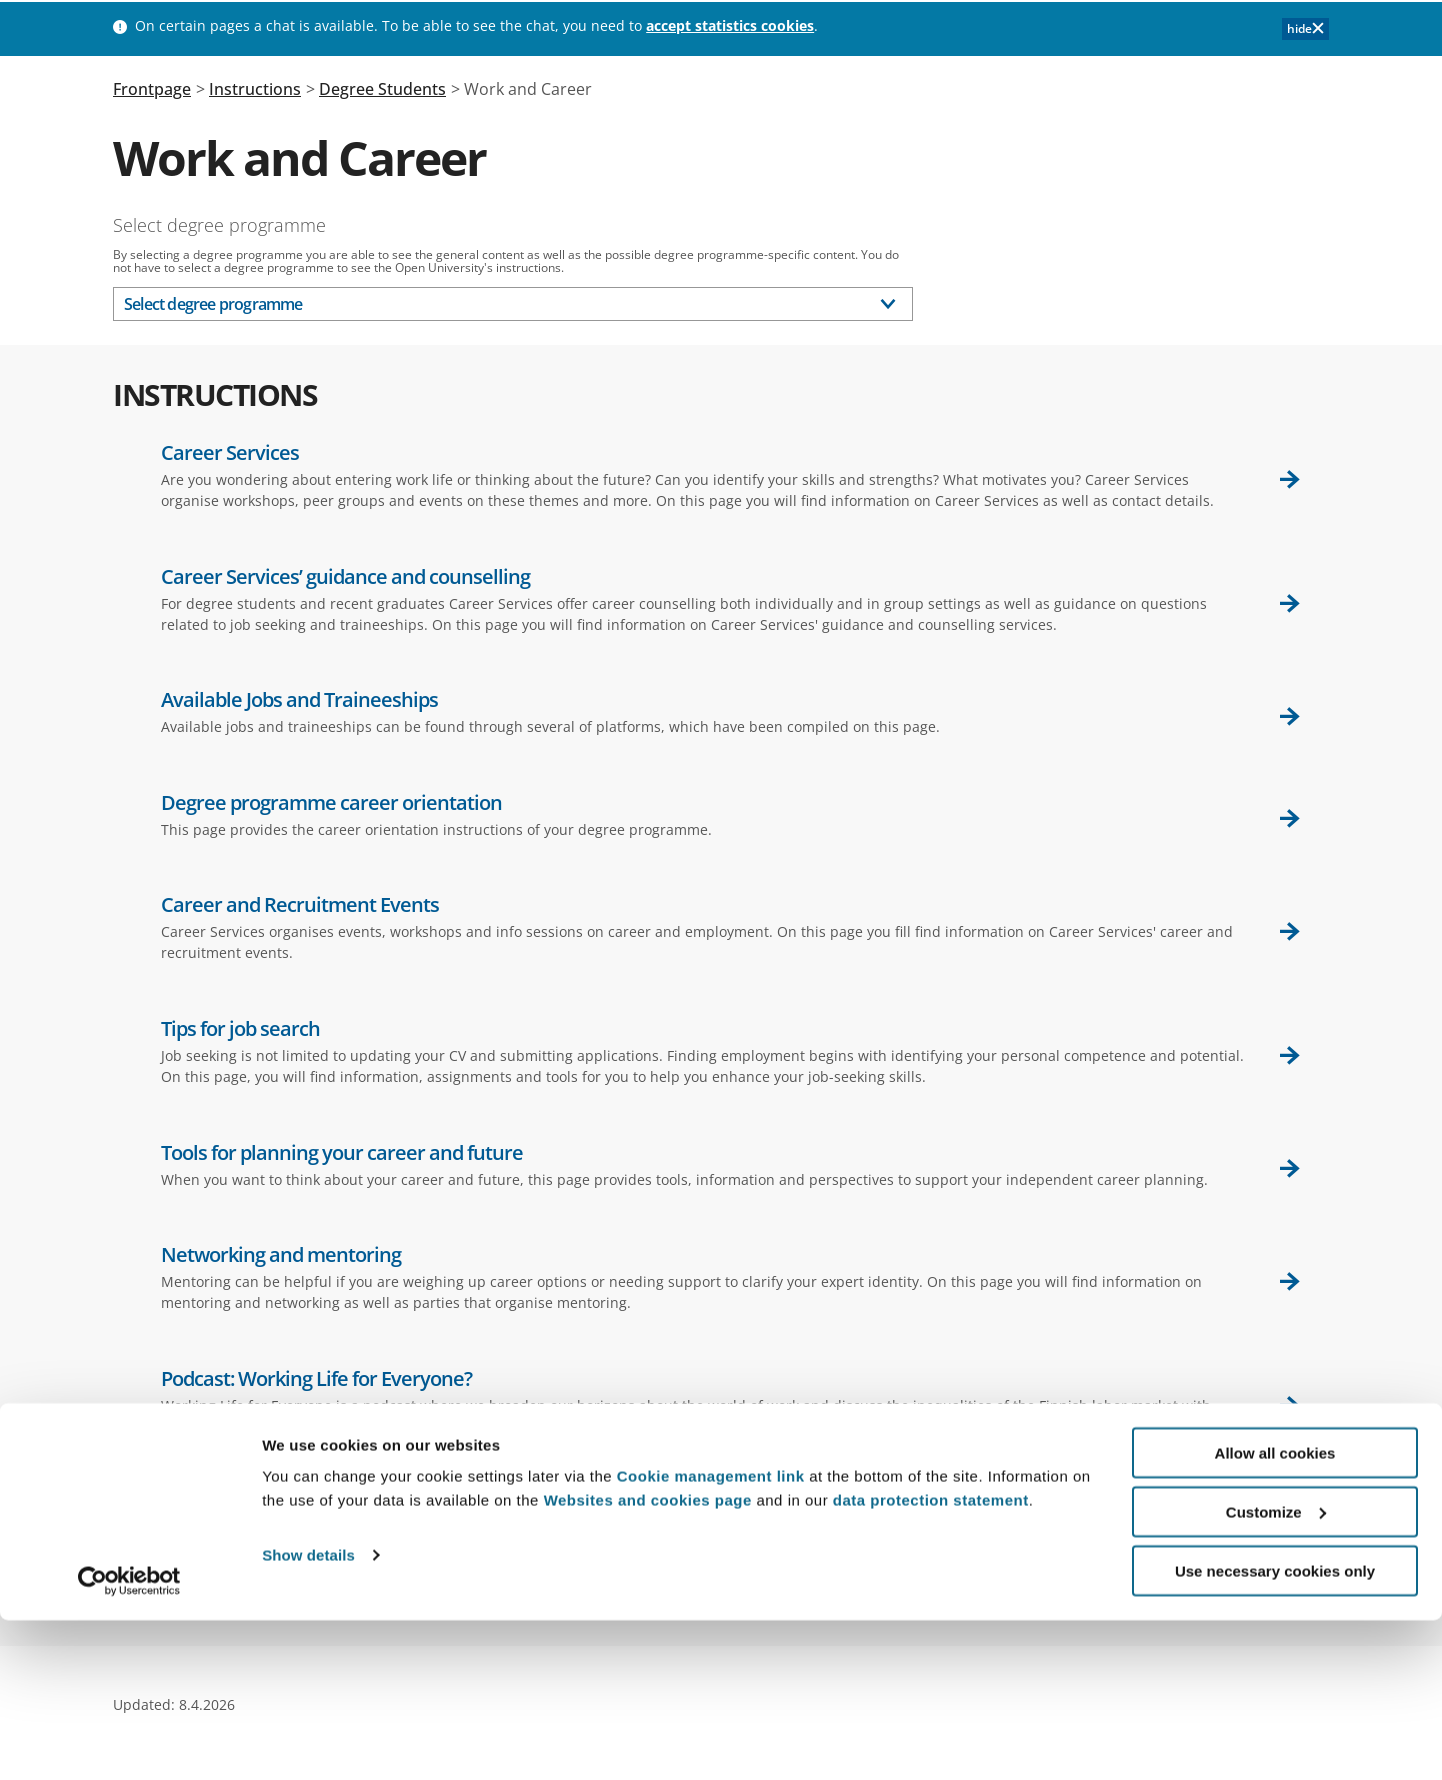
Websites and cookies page (648, 1659)
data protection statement (931, 1659)
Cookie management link (711, 1635)
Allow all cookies (1275, 1612)
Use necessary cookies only (1275, 1730)
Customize (1276, 1671)
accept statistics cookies (730, 25)
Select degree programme (219, 225)
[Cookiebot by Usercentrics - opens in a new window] (129, 1741)
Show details (308, 1715)
